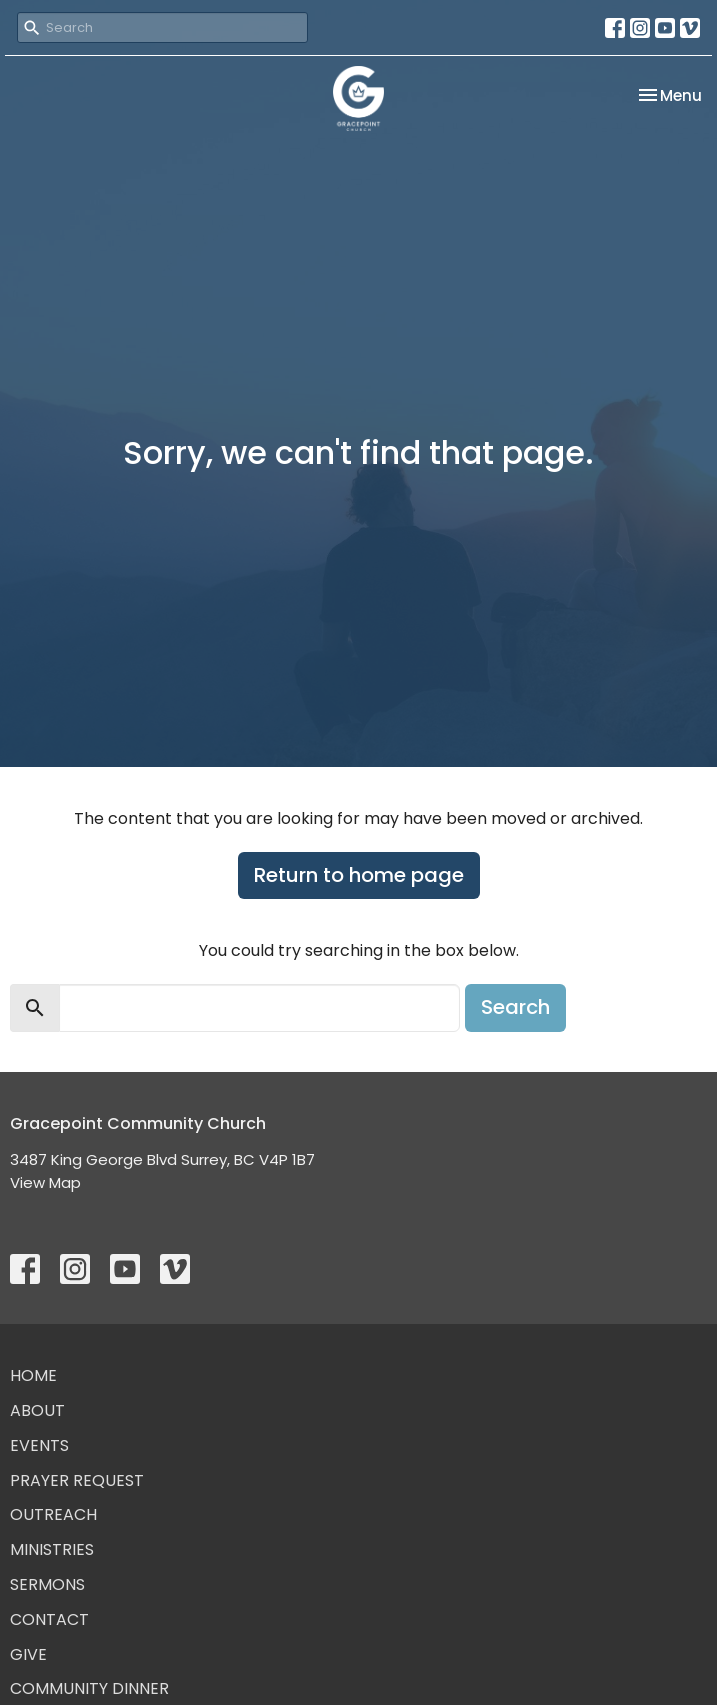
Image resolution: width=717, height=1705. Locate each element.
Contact (49, 1619)
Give (28, 1654)
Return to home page (359, 875)
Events (39, 1445)
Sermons (47, 1584)
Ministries (52, 1549)
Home (33, 1375)
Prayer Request (77, 1480)
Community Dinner (89, 1688)
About (37, 1410)
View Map (45, 1182)
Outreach (53, 1514)
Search (515, 1007)
